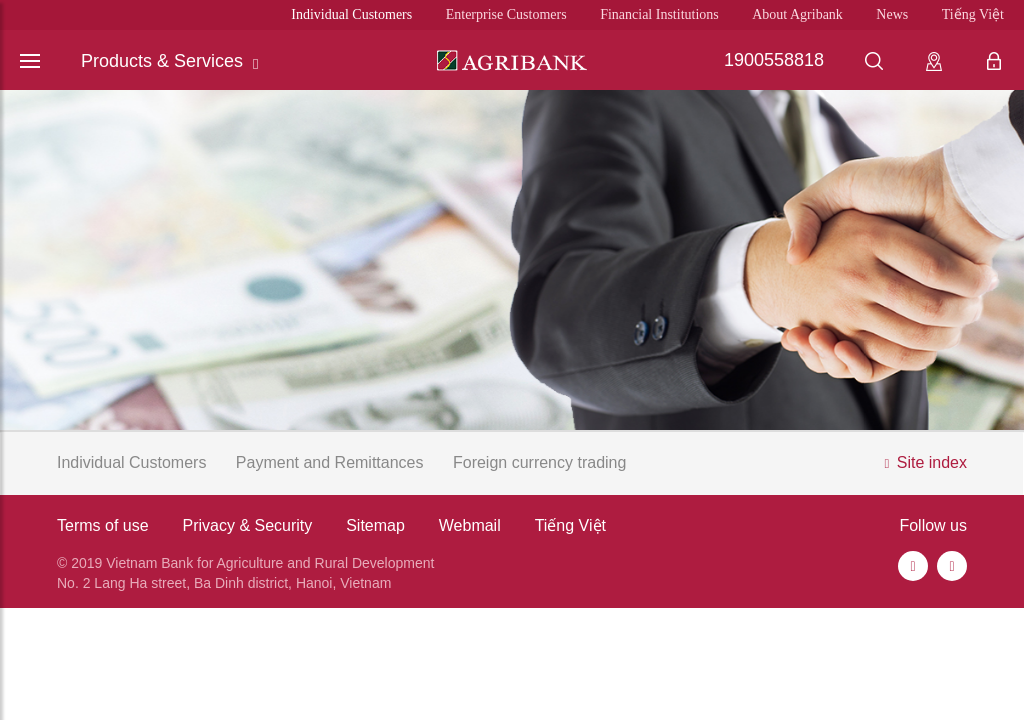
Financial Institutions (659, 14)
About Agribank (797, 14)
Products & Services (170, 61)
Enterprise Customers (506, 14)
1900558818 (774, 60)
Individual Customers (351, 14)
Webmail (470, 525)
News (892, 14)
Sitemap (375, 525)
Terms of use (103, 525)
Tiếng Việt (973, 14)
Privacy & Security (247, 525)
